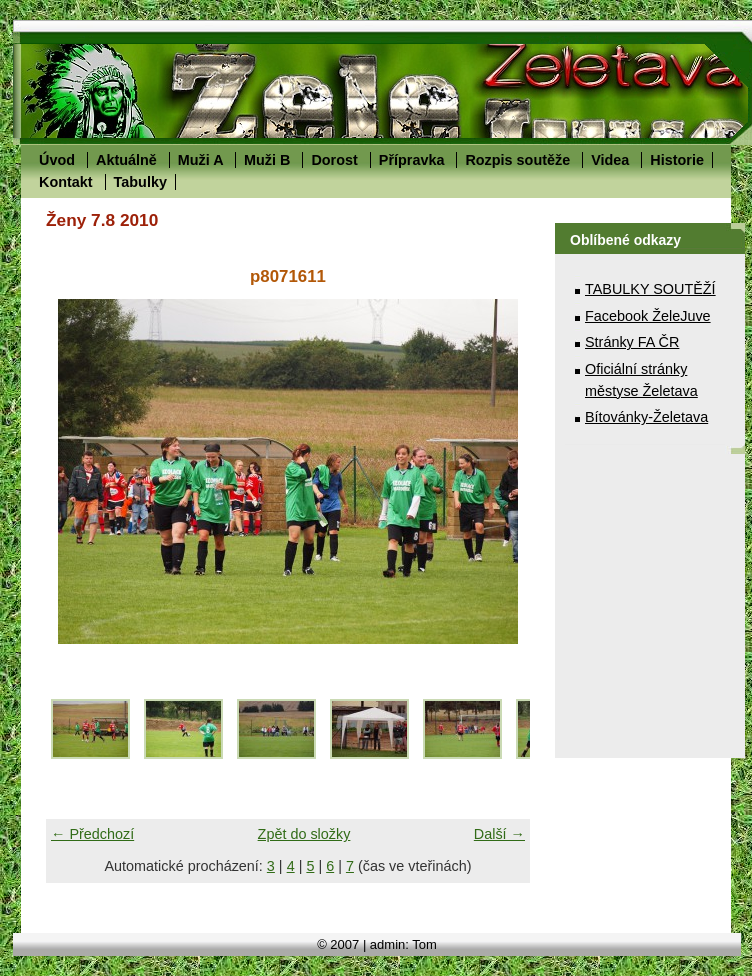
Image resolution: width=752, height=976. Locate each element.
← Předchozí (92, 834)
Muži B (267, 160)
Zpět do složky (304, 834)
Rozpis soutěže (517, 160)
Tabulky (140, 182)
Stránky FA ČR (632, 342)
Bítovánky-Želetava (646, 417)
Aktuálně (126, 160)
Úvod (57, 160)
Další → (499, 834)
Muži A (200, 160)
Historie (677, 160)
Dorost (334, 160)
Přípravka (412, 160)
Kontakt (66, 182)
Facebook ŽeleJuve (648, 316)
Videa (610, 160)
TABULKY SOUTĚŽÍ (650, 289)
